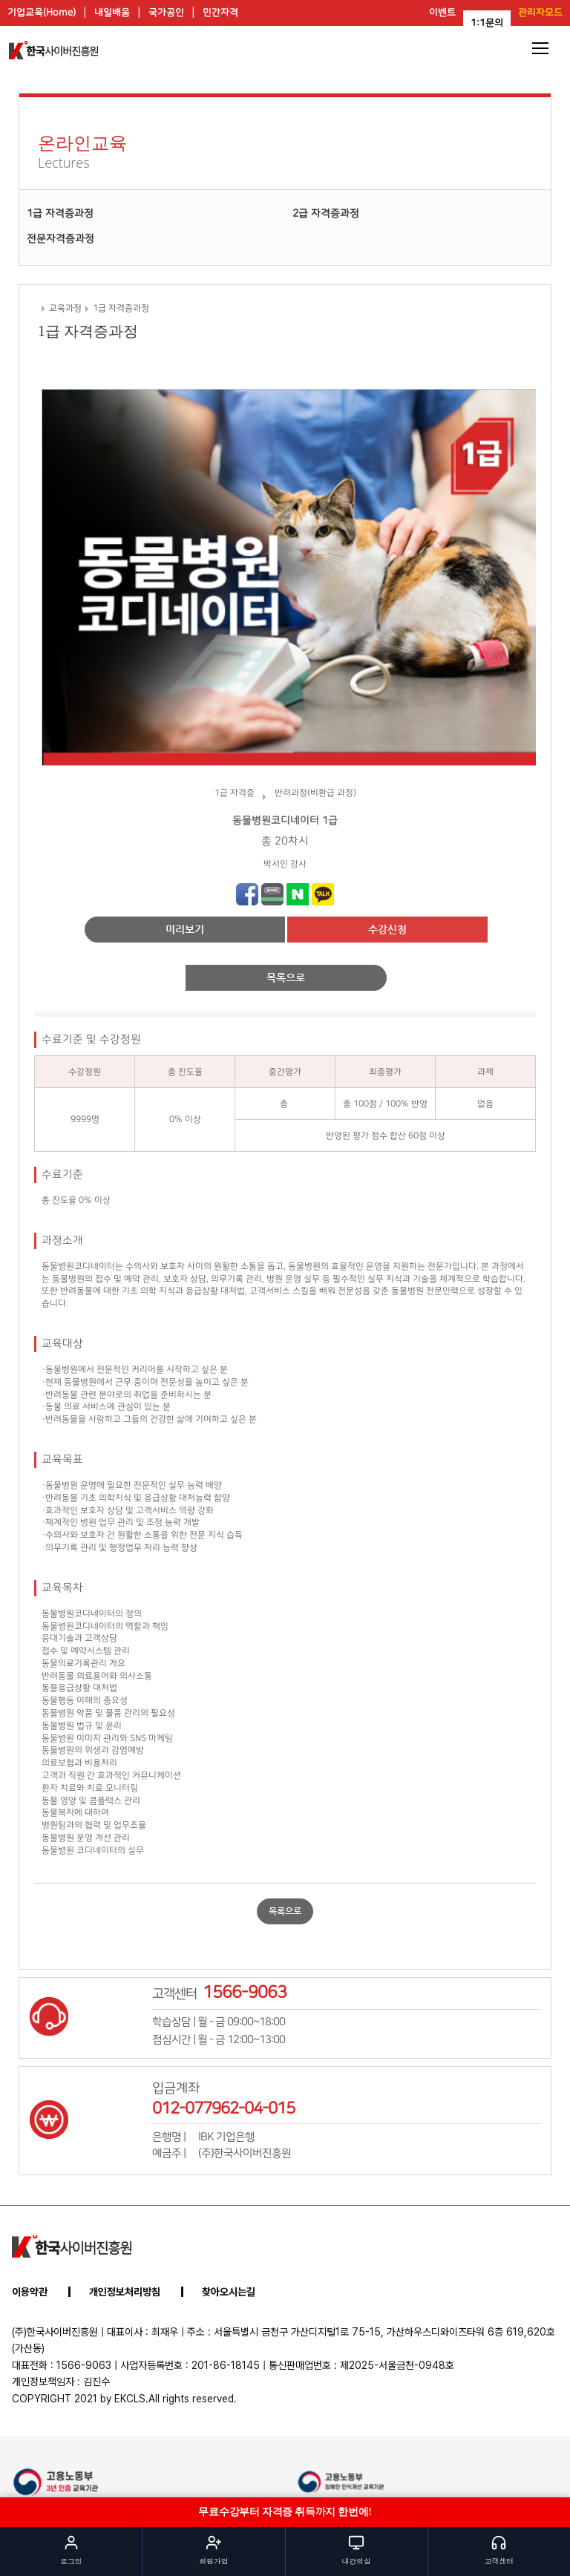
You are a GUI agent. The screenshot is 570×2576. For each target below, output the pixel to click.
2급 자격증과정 (325, 214)
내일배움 (112, 12)
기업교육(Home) (41, 12)
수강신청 (387, 929)
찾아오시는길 (228, 2292)
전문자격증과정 (60, 239)
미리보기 (185, 929)
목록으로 (285, 977)
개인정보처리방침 (124, 2292)
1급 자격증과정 (60, 214)
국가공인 (166, 12)
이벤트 (442, 12)
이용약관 (30, 2292)
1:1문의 (487, 23)
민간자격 (220, 12)
